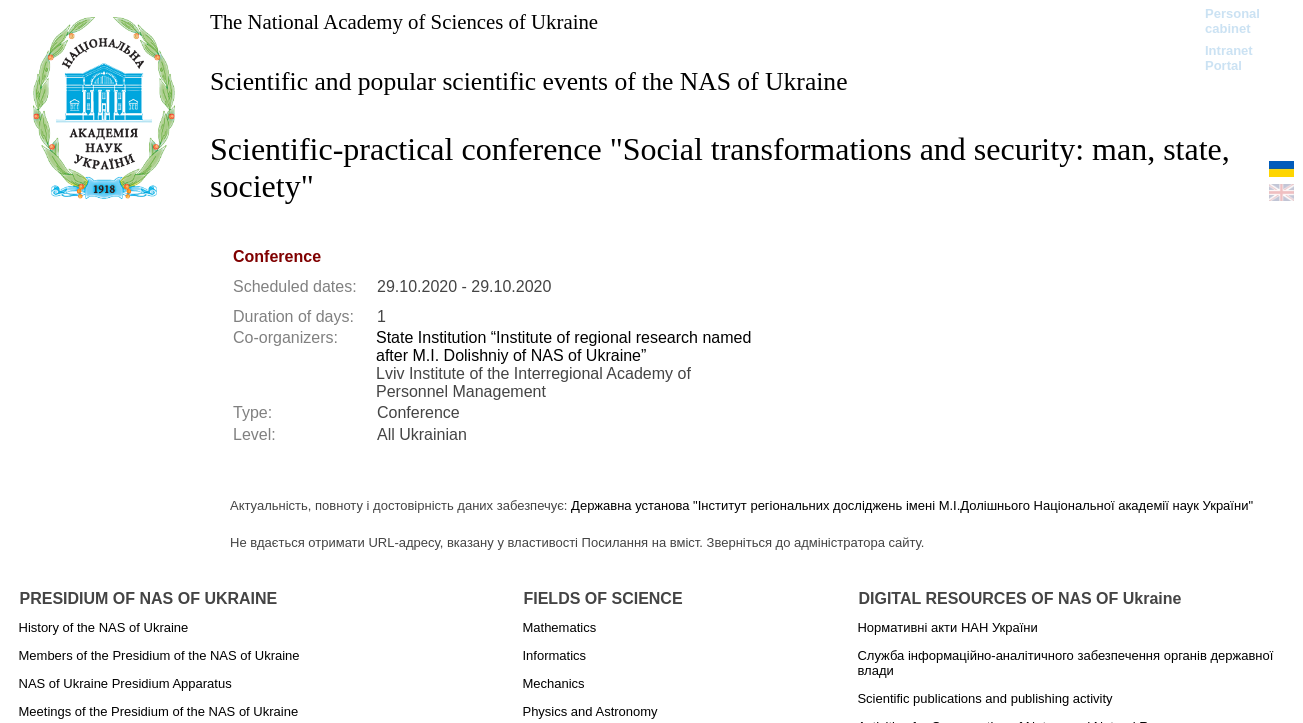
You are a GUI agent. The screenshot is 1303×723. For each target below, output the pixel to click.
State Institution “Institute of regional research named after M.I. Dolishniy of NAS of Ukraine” (563, 346)
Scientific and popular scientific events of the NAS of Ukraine (529, 81)
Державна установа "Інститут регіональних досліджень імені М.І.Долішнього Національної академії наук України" (912, 505)
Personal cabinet (1232, 21)
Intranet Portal (1229, 58)
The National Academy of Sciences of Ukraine (404, 21)
